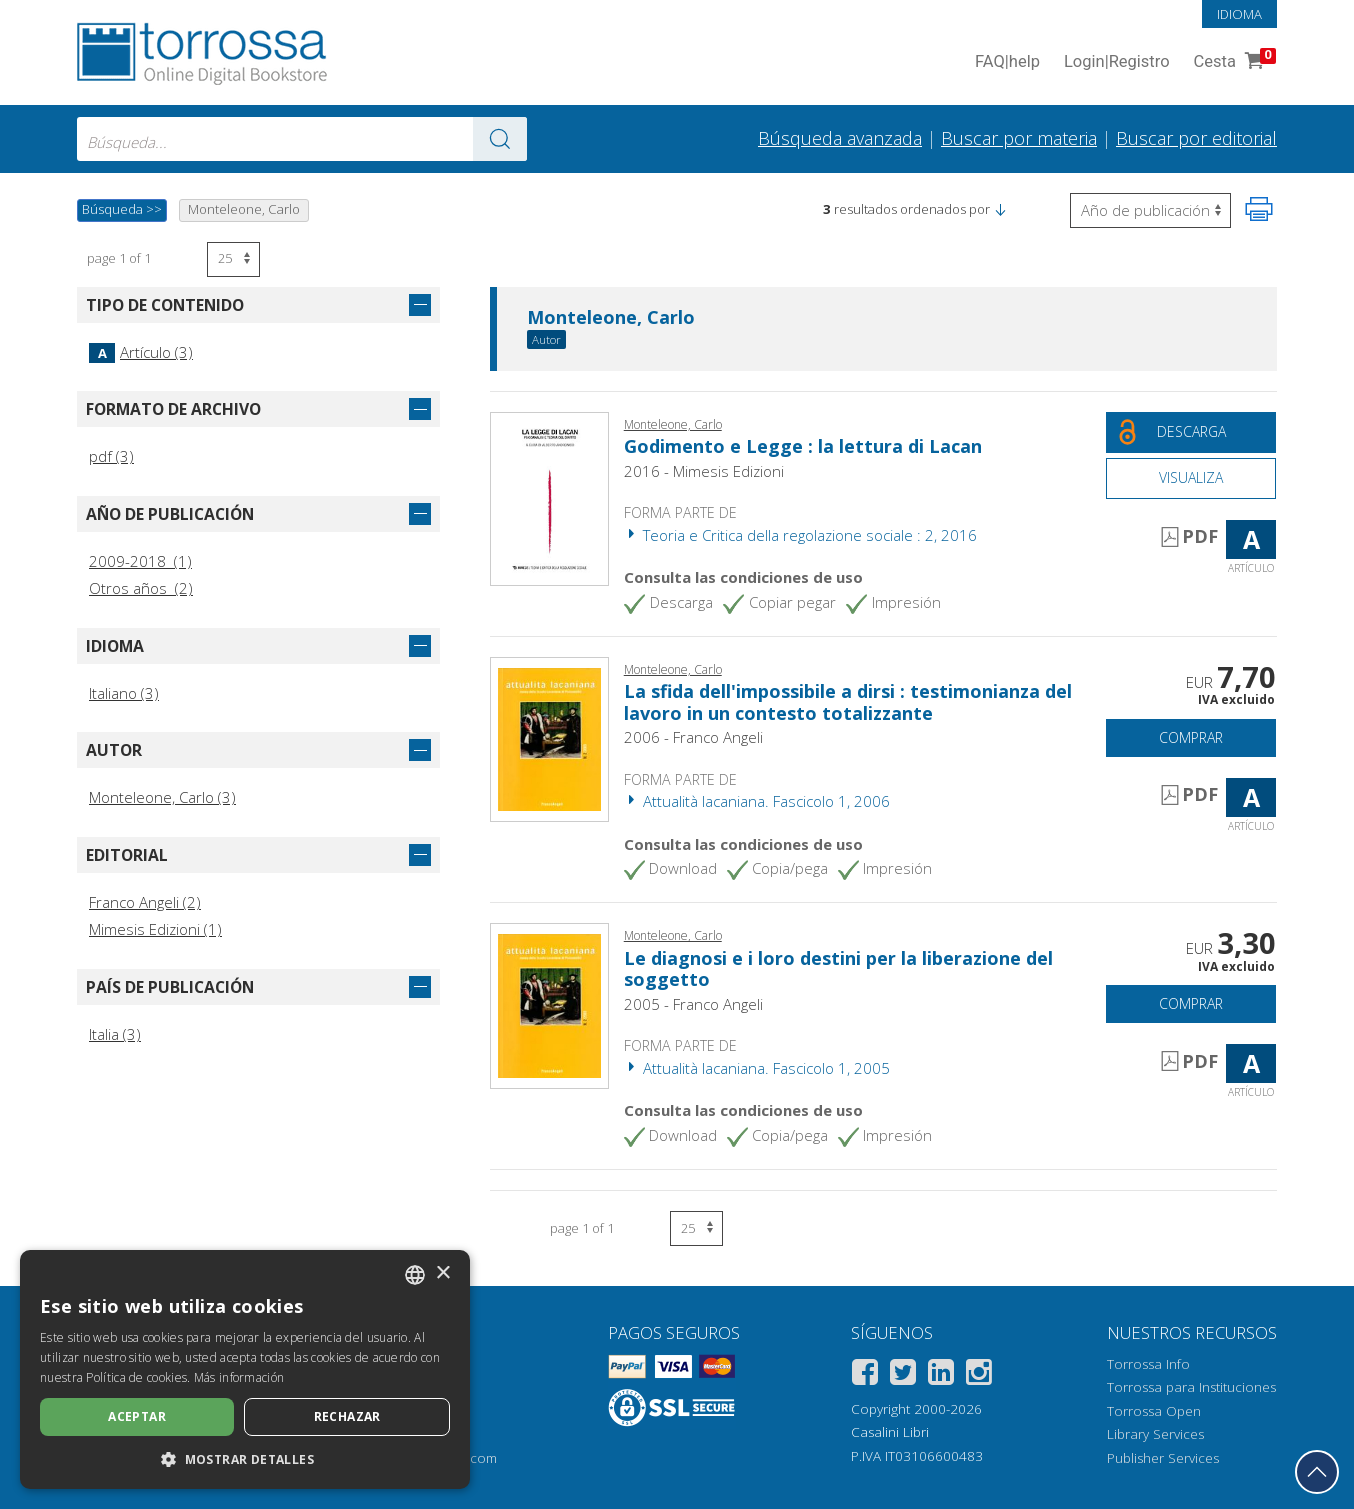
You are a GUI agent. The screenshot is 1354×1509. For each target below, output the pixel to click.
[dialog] (245, 1369)
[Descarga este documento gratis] (1191, 432)
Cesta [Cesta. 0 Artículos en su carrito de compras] (1233, 62)
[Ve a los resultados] (500, 139)
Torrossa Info (1148, 1364)
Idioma (1239, 14)
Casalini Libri (890, 1432)
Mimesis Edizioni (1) (155, 929)
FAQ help (1007, 62)
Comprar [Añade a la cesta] (1191, 737)
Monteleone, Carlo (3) (162, 797)
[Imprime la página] (1259, 209)
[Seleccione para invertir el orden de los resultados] (1150, 210)
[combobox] (302, 139)
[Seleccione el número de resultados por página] (233, 259)
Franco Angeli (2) (145, 902)
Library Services (1155, 1434)
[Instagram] (979, 1375)
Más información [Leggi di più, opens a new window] (239, 1377)
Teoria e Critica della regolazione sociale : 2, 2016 (800, 535)
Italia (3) (115, 1034)
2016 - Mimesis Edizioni (704, 471)
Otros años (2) (141, 588)
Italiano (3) (124, 693)
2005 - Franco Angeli (693, 1004)
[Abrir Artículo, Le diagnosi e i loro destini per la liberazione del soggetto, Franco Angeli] (549, 1004)
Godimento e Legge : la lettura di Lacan (803, 446)
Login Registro (1117, 62)
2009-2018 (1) (140, 561)
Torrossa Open (1154, 1411)
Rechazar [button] (347, 1416)
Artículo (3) (141, 352)
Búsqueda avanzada (840, 138)
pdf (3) (111, 456)
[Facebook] (865, 1375)
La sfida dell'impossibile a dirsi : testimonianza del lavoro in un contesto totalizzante (848, 702)
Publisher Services (1163, 1458)
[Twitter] (903, 1375)
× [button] (442, 1273)
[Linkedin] (941, 1375)
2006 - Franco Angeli (693, 737)
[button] (1000, 209)
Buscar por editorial (1196, 138)
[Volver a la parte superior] (1317, 1472)
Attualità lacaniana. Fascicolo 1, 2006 (757, 801)
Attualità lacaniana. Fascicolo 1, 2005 (757, 1068)
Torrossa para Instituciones (1191, 1387)
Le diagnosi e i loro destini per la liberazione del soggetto (838, 969)
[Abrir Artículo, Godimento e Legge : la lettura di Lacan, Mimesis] (549, 497)
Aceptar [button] (137, 1416)
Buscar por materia (1019, 138)
